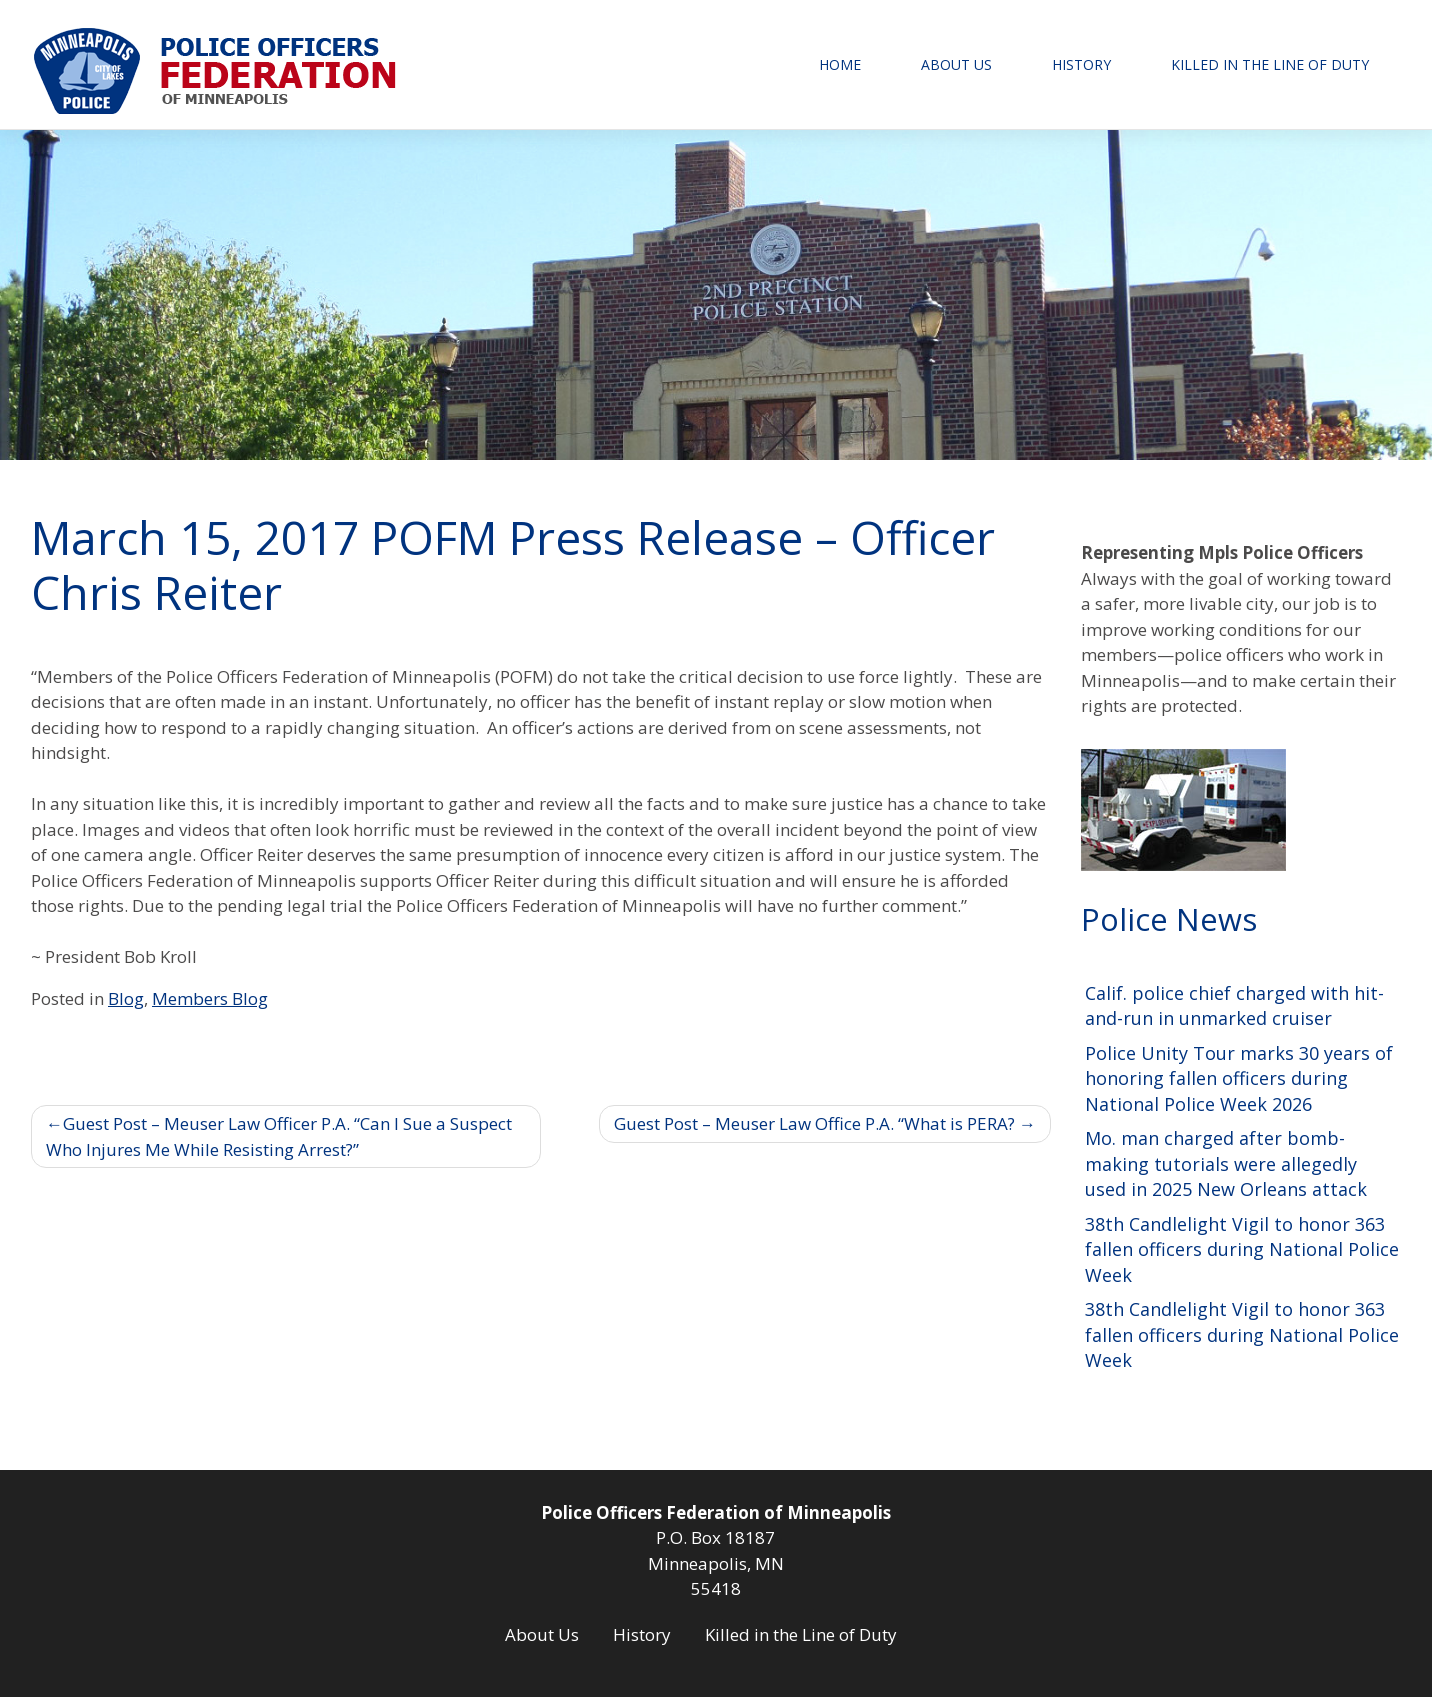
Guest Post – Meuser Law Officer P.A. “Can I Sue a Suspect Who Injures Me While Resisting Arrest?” (279, 1136)
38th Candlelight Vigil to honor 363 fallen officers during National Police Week (1242, 1249)
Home (840, 64)
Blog (126, 998)
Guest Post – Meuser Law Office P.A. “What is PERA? (814, 1123)
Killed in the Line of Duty (1270, 64)
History (1081, 64)
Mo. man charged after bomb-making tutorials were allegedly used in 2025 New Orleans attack (1226, 1163)
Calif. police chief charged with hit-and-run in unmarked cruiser (1234, 1006)
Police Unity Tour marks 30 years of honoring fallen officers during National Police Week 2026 (1239, 1078)
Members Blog (210, 998)
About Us (956, 64)
